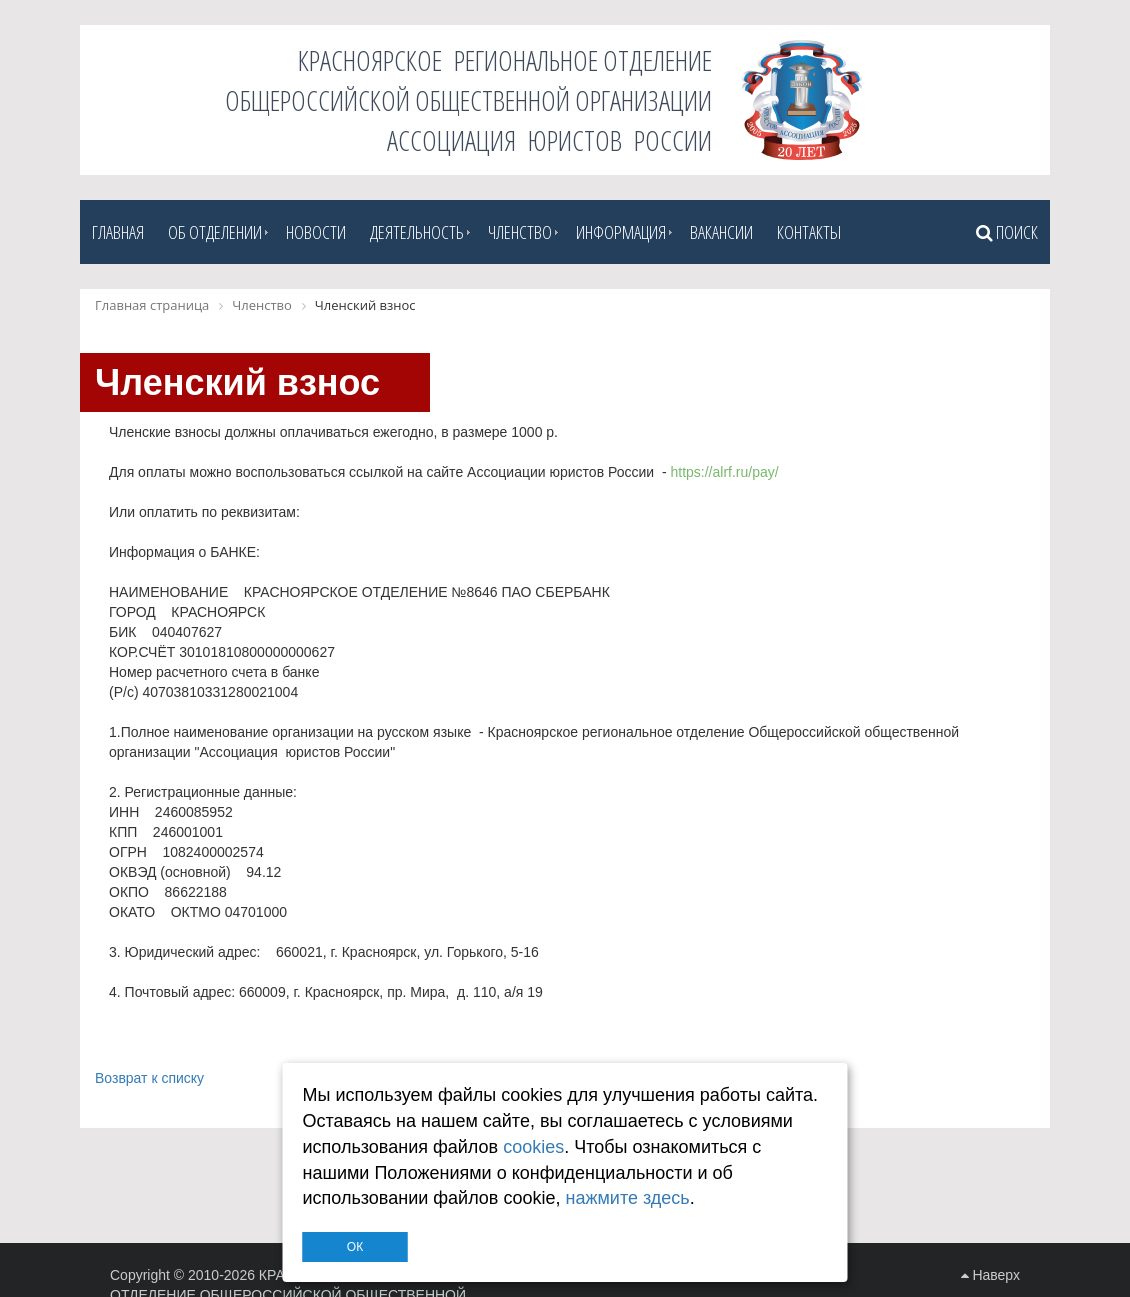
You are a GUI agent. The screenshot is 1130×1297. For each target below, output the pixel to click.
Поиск (1007, 232)
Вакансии (721, 232)
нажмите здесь (627, 1198)
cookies (533, 1147)
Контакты (809, 232)
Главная (118, 232)
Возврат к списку (149, 1078)
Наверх (990, 1275)
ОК (355, 1247)
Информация (621, 232)
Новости (316, 232)
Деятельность (417, 232)
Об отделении (215, 232)
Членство (520, 232)
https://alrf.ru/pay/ (724, 472)
